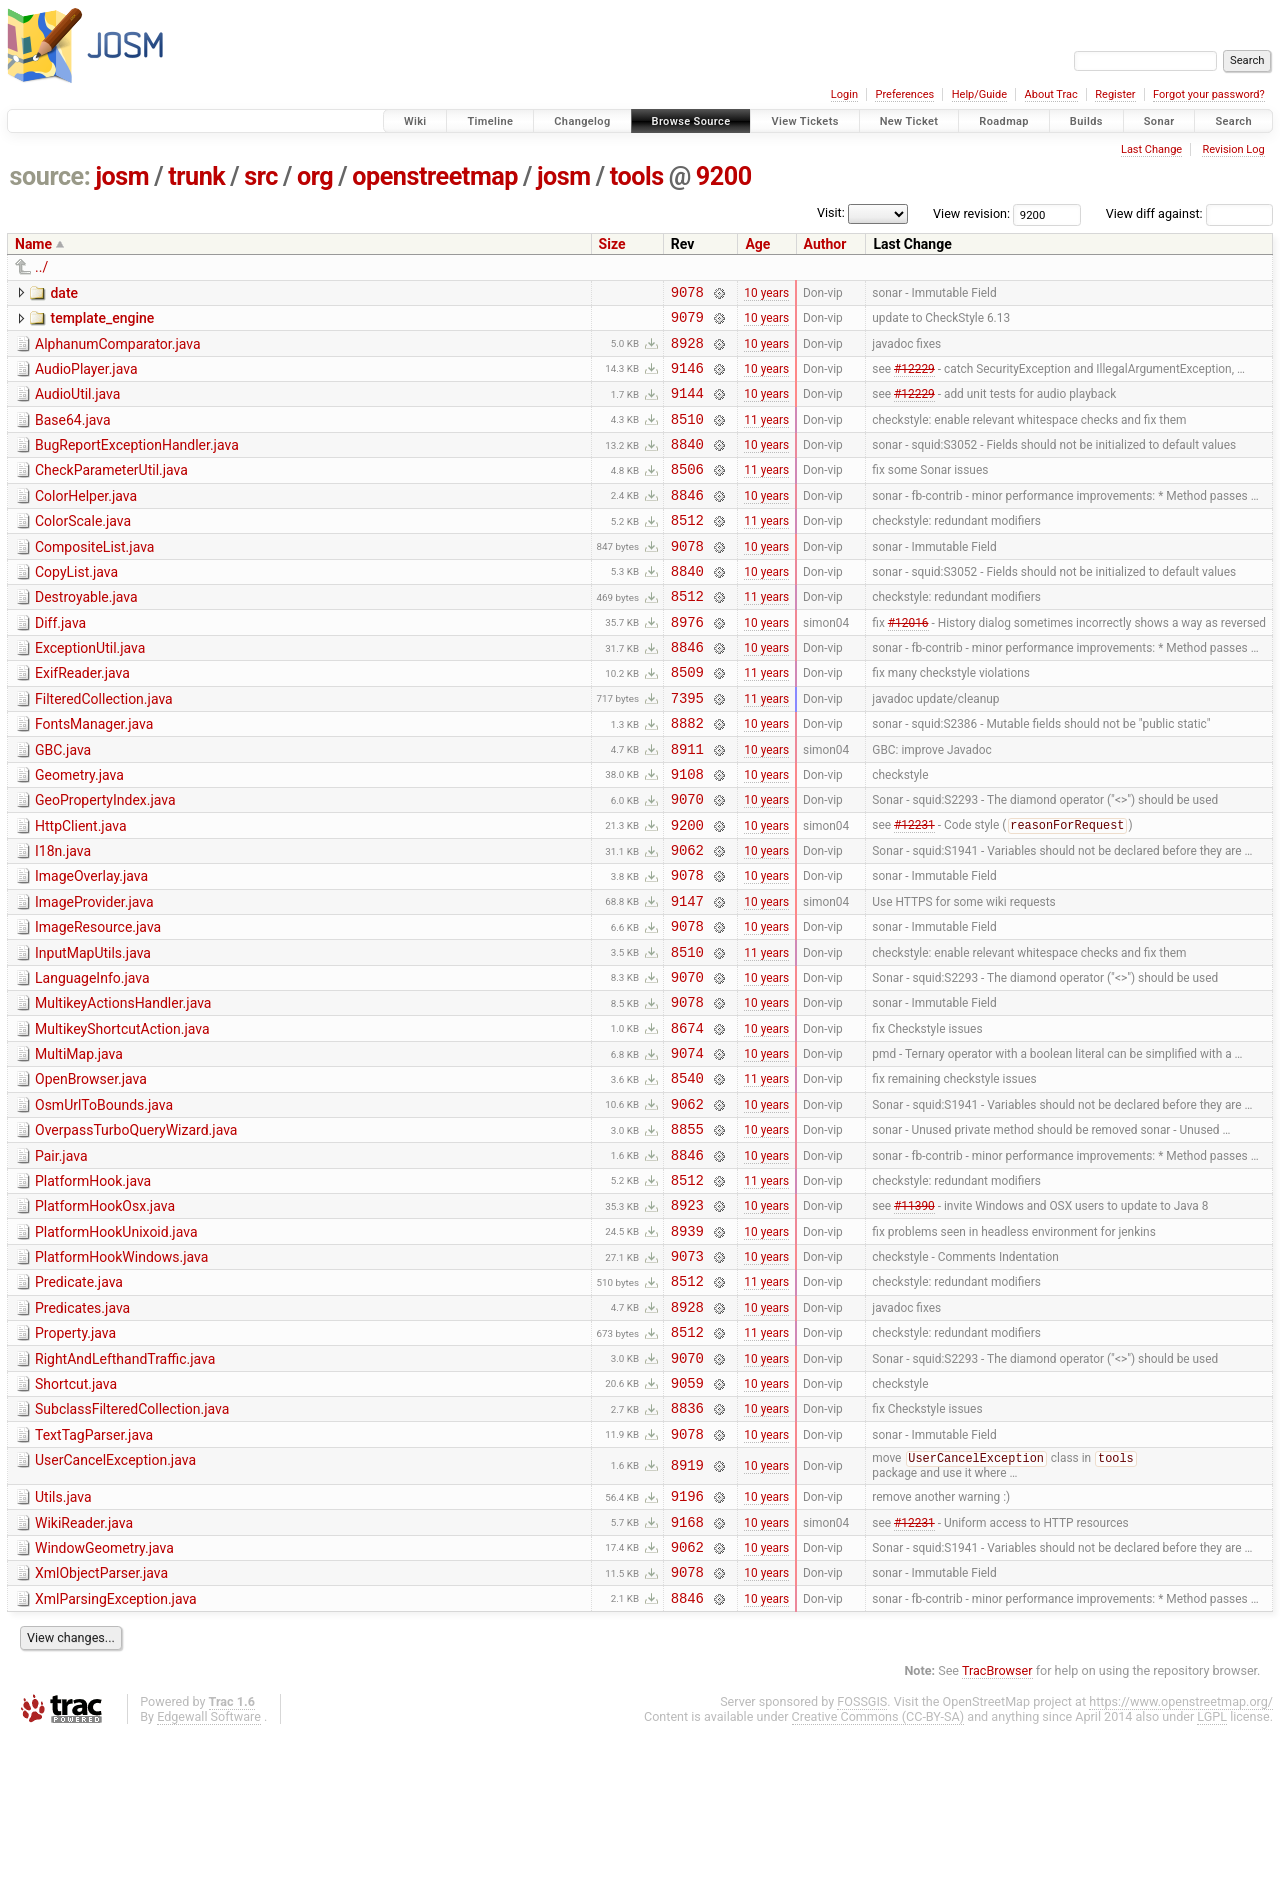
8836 (687, 1542)
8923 (687, 1315)
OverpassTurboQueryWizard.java (136, 1229)
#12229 (914, 379)
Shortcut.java (76, 1513)
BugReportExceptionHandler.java (137, 463)
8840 (687, 464)
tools (637, 176)
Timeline (490, 121)
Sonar (1159, 121)
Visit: (831, 212)
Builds (1086, 121)
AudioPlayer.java (86, 378)
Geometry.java (79, 832)
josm (122, 176)
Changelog (582, 121)
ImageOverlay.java (91, 945)
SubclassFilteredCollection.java (132, 1541)
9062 (687, 918)
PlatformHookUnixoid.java (116, 1343)
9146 (687, 379)
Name (33, 244)
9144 (687, 407)
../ (41, 267)
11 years (766, 436)
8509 (687, 719)
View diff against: (1189, 213)
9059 (687, 1514)
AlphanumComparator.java (118, 350)
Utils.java (63, 1636)
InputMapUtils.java (93, 1031)
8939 (687, 1344)
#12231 (914, 891)
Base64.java (73, 435)
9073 (687, 1372)
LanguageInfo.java (92, 1059)
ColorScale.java (83, 548)
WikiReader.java (84, 1665)
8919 (687, 1604)
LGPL (1212, 1870)
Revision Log (1233, 149)
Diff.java (60, 662)
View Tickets (804, 121)
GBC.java (63, 804)
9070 (687, 861)
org (315, 176)
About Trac (1051, 94)
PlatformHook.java (93, 1286)
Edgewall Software (209, 1870)
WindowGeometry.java (104, 1693)
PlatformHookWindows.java (121, 1371)
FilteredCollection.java (104, 747)
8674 (687, 1117)
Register (1115, 94)
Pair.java (61, 1258)
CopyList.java (76, 605)
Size (612, 244)
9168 (687, 1666)
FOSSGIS (862, 1855)
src (261, 176)
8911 (687, 805)
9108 (687, 833)
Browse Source (691, 121)
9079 (687, 322)
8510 (687, 436)
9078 (687, 294)
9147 (687, 975)
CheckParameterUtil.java (111, 491)
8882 (687, 776)
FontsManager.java (94, 775)
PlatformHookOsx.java (105, 1314)
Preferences (904, 94)
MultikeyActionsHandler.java (123, 1087)
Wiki (415, 121)
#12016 (908, 663)
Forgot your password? (1209, 94)
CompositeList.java (94, 577)
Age (757, 244)
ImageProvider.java (94, 974)
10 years (766, 294)
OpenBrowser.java (91, 1172)
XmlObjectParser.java (101, 1721)
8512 (687, 549)
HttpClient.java (81, 889)
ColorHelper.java (86, 520)
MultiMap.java (79, 1144)
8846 (687, 521)
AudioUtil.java (77, 406)
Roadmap (1004, 121)
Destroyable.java (86, 633)
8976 (687, 663)
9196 (687, 1637)
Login (844, 94)
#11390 (914, 1316)
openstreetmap (435, 176)
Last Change (1151, 149)
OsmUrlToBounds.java (104, 1201)
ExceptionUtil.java (90, 690)
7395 (687, 748)
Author (825, 244)
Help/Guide (979, 94)
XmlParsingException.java (116, 1750)
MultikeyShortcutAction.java (122, 1116)
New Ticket (909, 121)
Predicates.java (82, 1428)
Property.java (75, 1456)
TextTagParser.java (94, 1570)
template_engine (102, 321)
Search (1233, 121)
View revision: (971, 213)
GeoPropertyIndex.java (105, 860)
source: (50, 176)
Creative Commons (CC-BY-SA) (878, 1870)
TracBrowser (997, 1824)
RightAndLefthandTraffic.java (125, 1485)
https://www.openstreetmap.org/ (1181, 1855)
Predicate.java (79, 1399)
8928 (687, 351)
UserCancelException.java (115, 1598)
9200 (724, 176)
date (64, 293)
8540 (687, 1173)
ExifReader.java (82, 718)
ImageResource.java (98, 1002)
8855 (687, 1230)
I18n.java (63, 917)
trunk (196, 176)
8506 (687, 492)
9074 (687, 1145)
